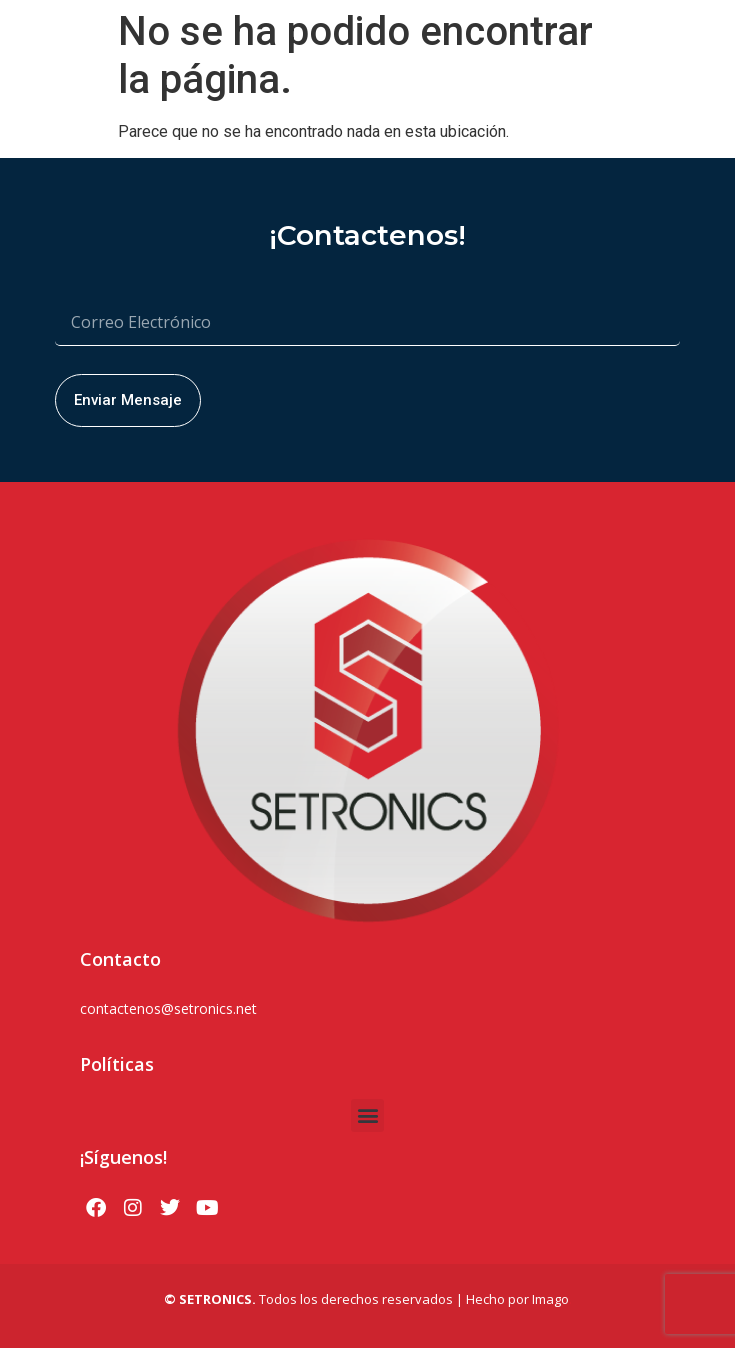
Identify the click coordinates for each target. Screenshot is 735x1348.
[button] (367, 1115)
